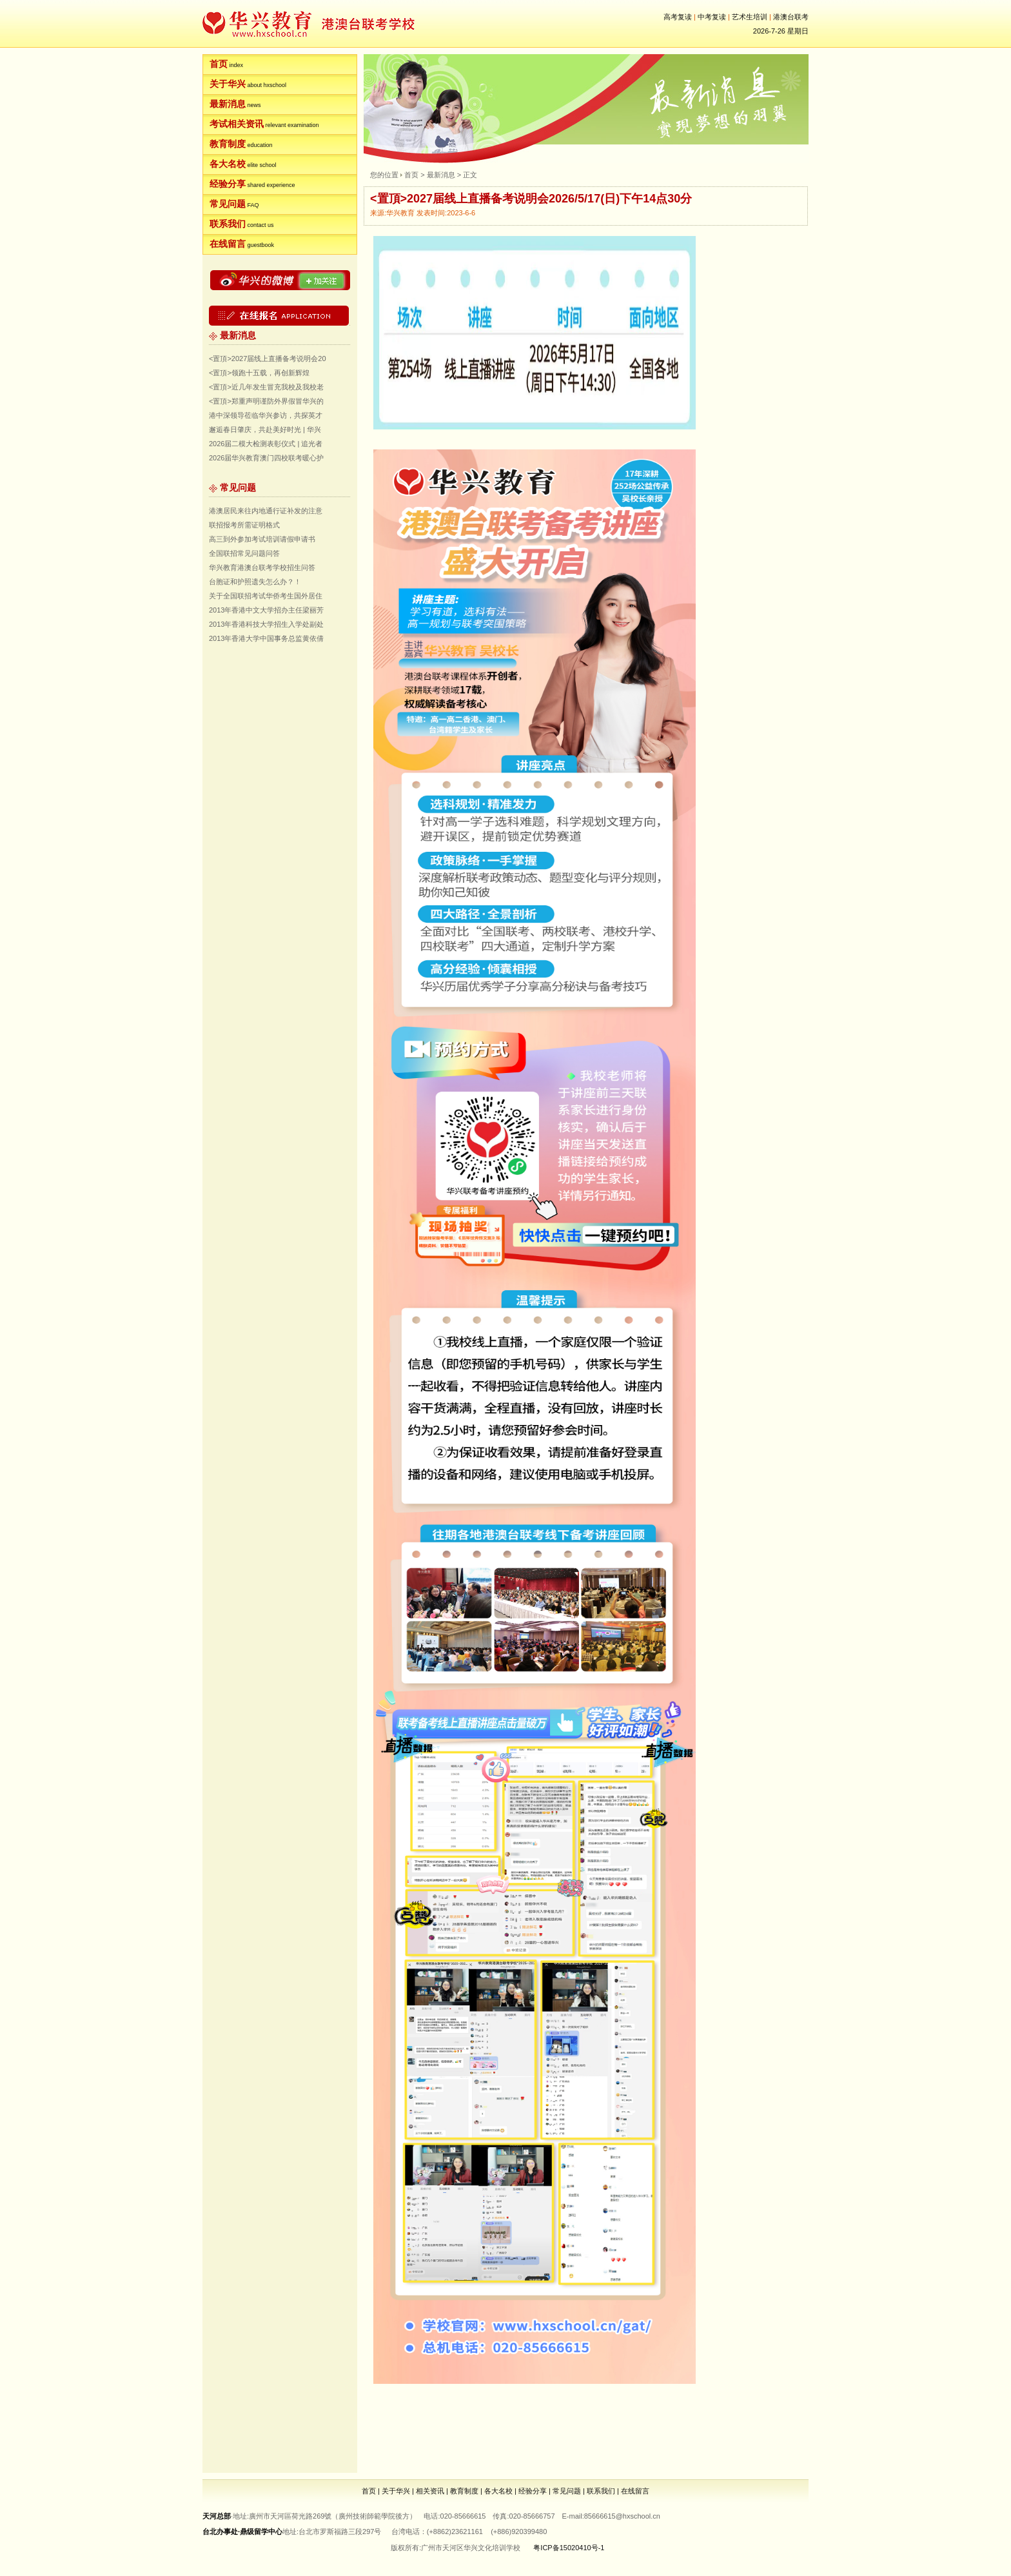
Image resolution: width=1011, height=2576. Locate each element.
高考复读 (677, 17)
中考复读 (712, 17)
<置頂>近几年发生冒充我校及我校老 (266, 387)
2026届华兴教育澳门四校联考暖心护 (266, 458)
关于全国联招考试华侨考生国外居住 (265, 596)
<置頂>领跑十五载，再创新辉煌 (259, 373)
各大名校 (228, 164)
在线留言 (228, 244)
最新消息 (228, 104)
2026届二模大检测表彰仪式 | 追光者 (265, 443)
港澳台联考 (791, 17)
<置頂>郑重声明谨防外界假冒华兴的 (266, 401)
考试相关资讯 (237, 124)
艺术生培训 (749, 17)
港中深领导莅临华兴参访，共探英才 (265, 415)
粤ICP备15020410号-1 (568, 2547)
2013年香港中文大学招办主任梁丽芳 (266, 610)
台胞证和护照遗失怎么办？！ (255, 581)
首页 (219, 64)
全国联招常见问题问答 (244, 553)
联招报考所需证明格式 (244, 525)
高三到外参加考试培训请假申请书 (262, 539)
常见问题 (228, 204)
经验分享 (228, 184)
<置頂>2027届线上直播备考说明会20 (267, 358)
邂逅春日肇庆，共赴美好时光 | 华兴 (265, 429)
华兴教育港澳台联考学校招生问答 (262, 567)
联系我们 (228, 224)
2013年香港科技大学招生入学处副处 (266, 624)
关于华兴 (228, 84)
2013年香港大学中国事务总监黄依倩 (266, 638)
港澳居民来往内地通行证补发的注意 (265, 511)
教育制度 (228, 144)
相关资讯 (430, 2491)
